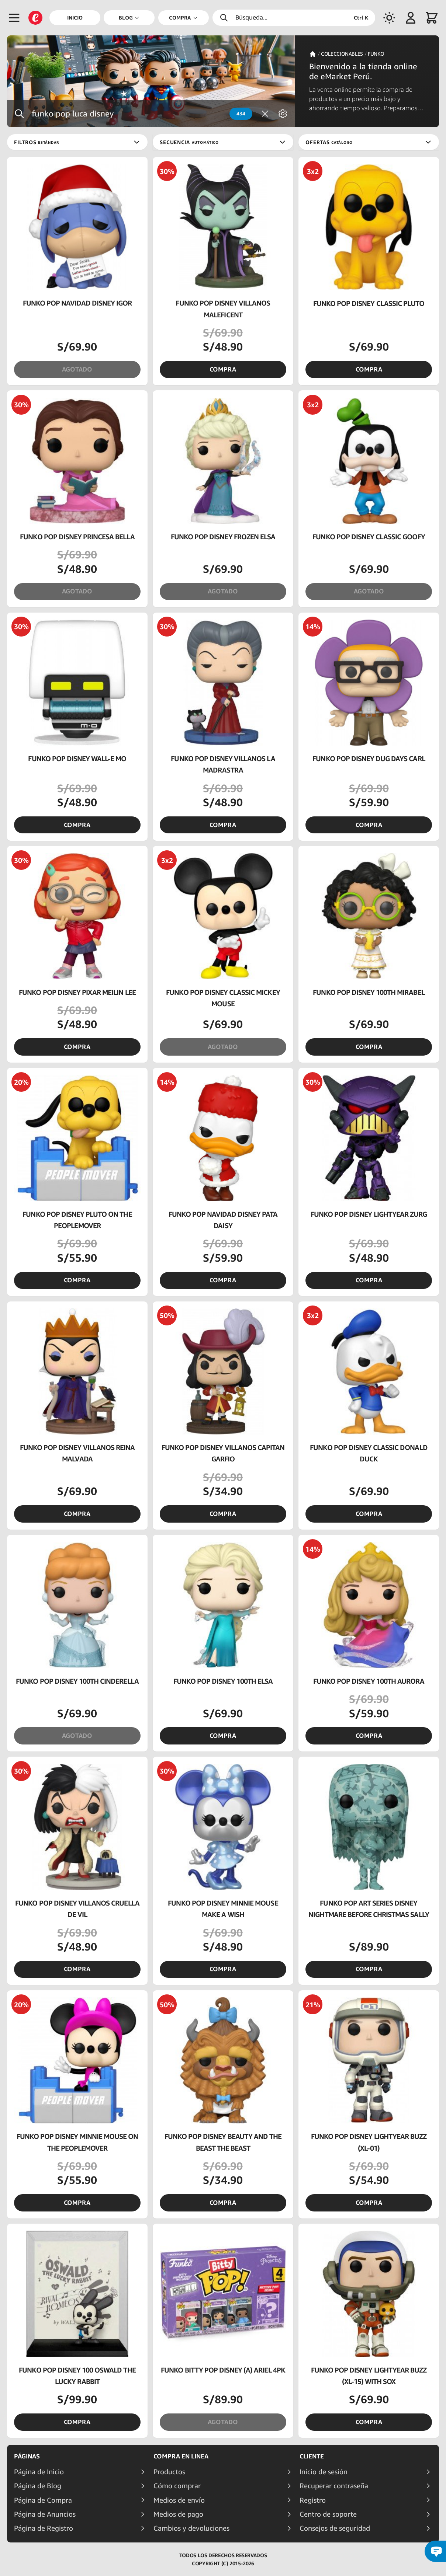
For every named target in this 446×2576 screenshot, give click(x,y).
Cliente (312, 2456)
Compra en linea (180, 2456)
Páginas (27, 2456)
